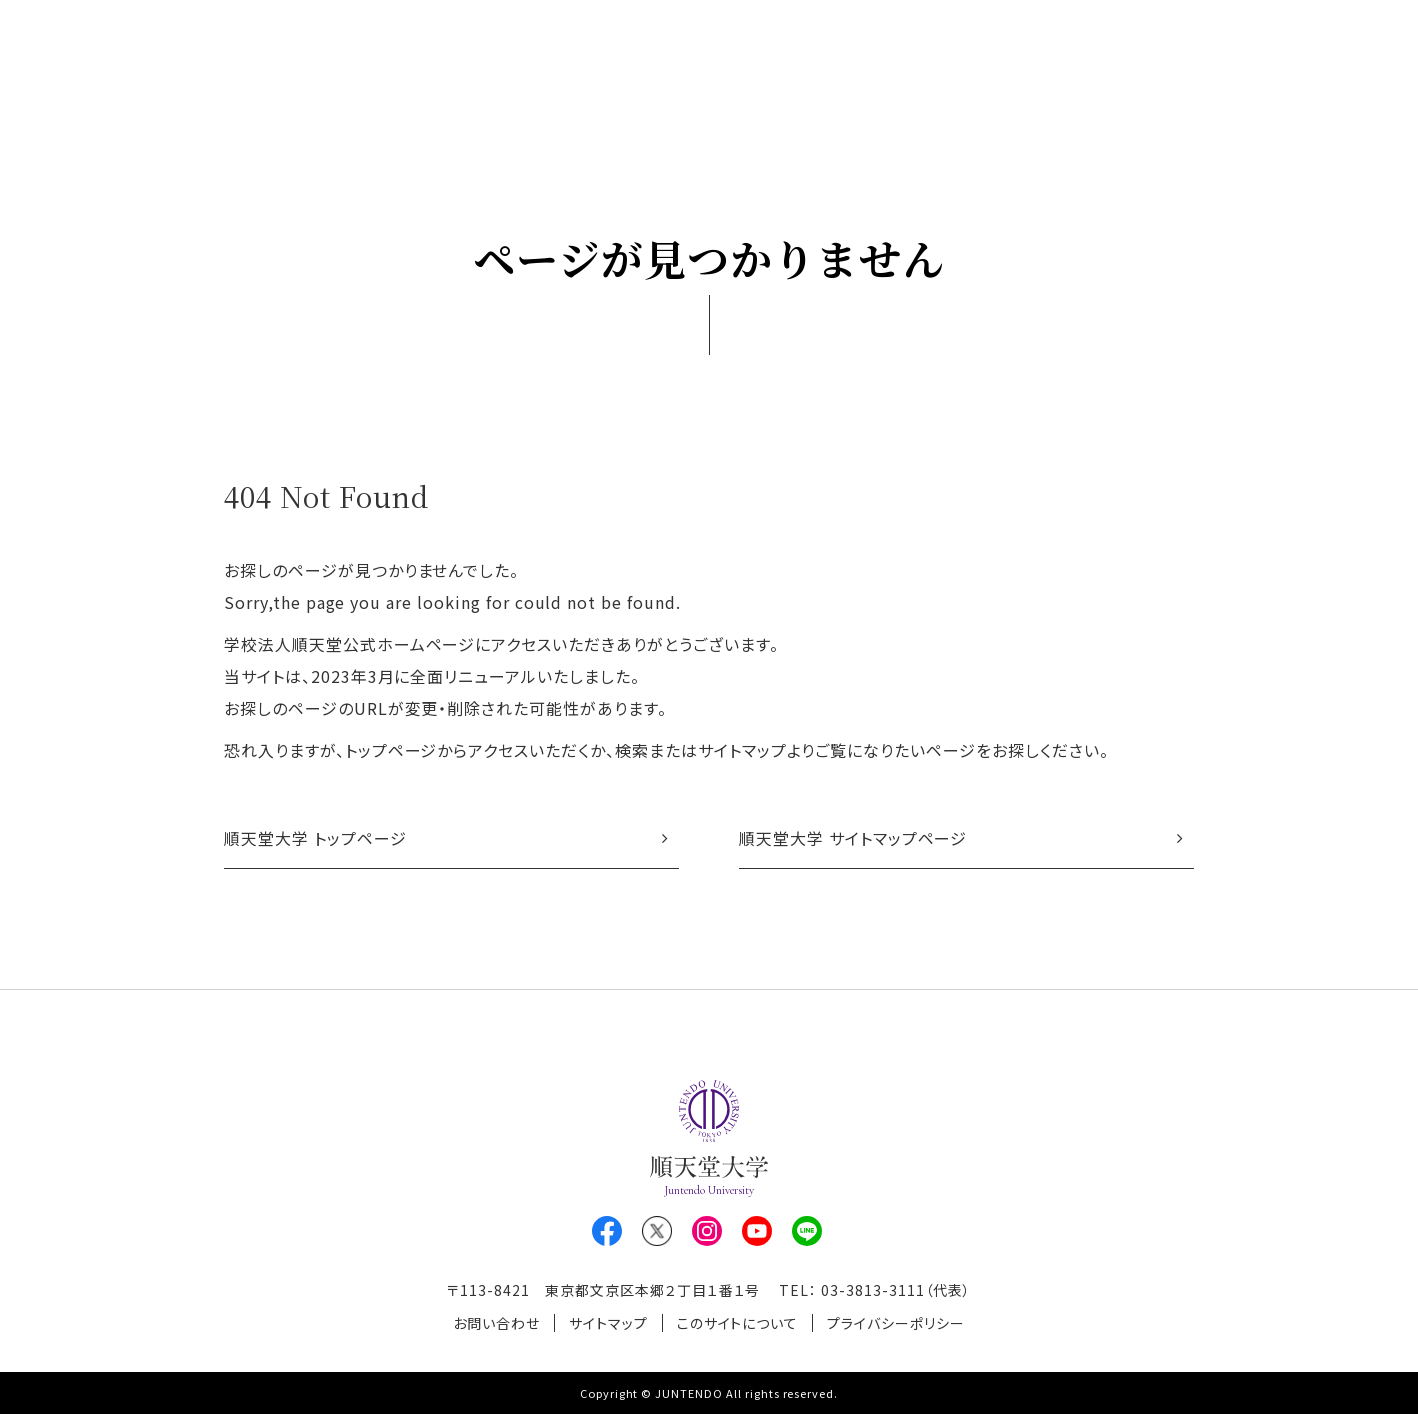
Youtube (757, 1231)
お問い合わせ (496, 1323)
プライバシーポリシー (896, 1323)
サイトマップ (608, 1323)
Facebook (607, 1231)
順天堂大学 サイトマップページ (853, 838)
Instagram (707, 1231)
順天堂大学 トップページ (315, 838)
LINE (807, 1231)
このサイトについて (738, 1323)
